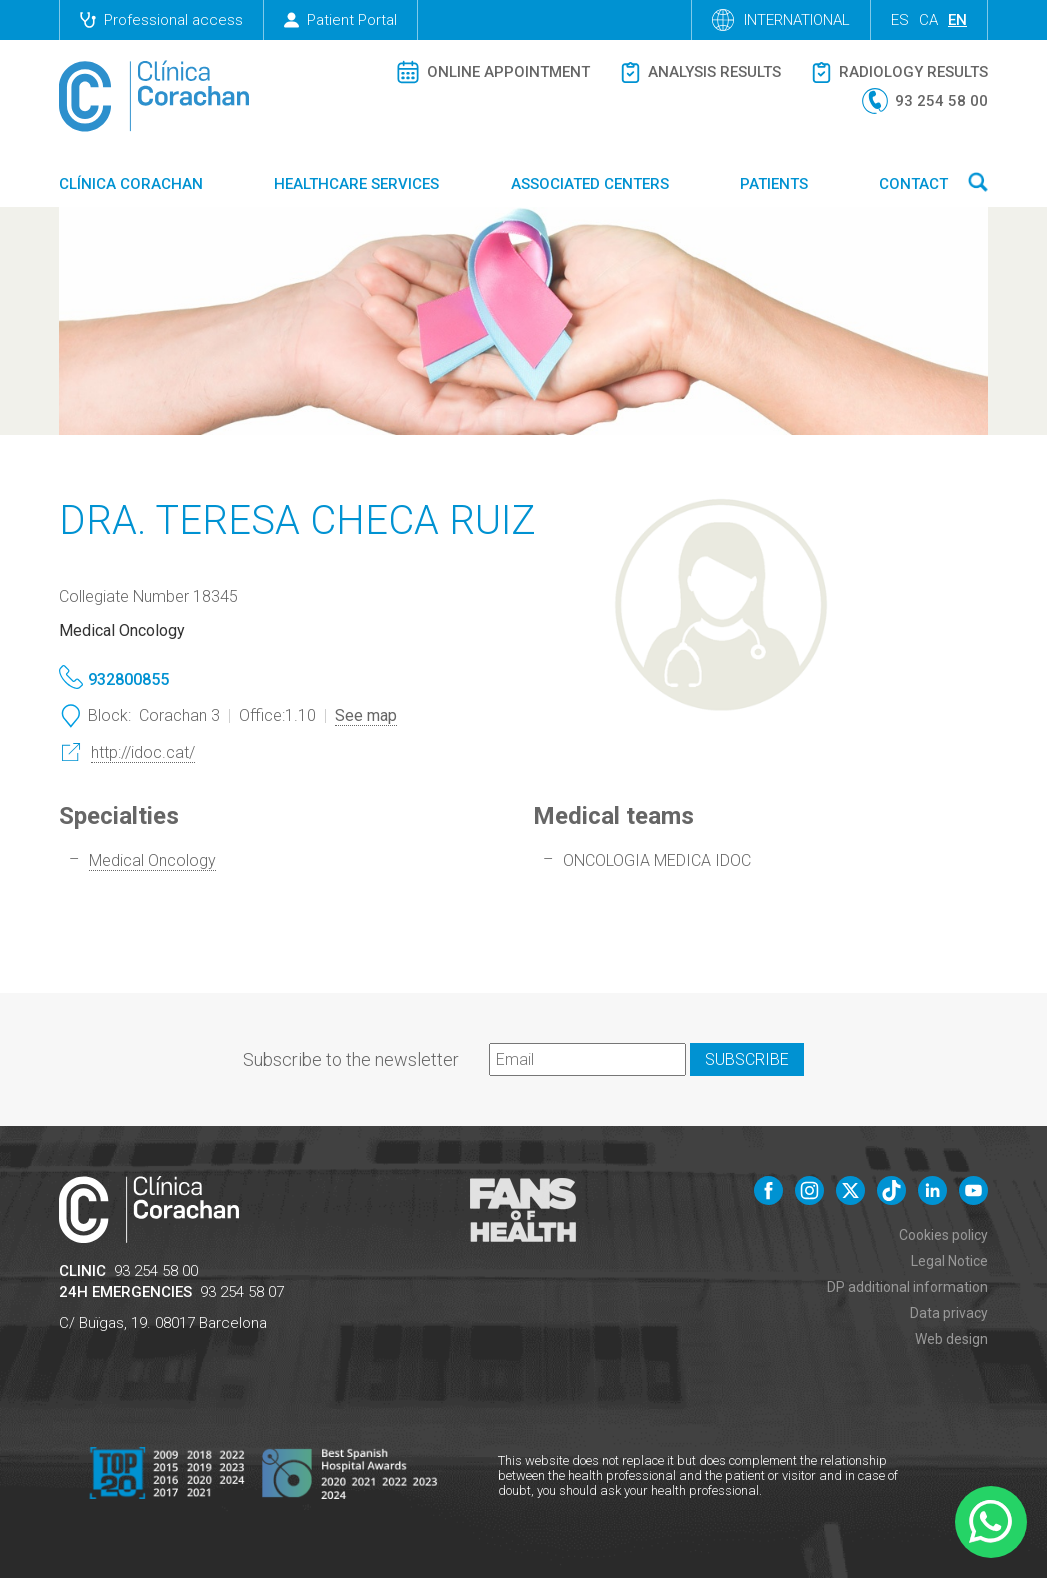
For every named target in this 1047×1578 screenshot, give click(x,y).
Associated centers (590, 184)
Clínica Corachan (131, 184)
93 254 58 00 (156, 1271)
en (957, 20)
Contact (913, 184)
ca (928, 20)
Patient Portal (340, 20)
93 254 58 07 (242, 1292)
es (900, 20)
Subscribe (747, 1059)
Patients (774, 184)
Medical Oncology (152, 860)
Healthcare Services (356, 184)
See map (366, 715)
